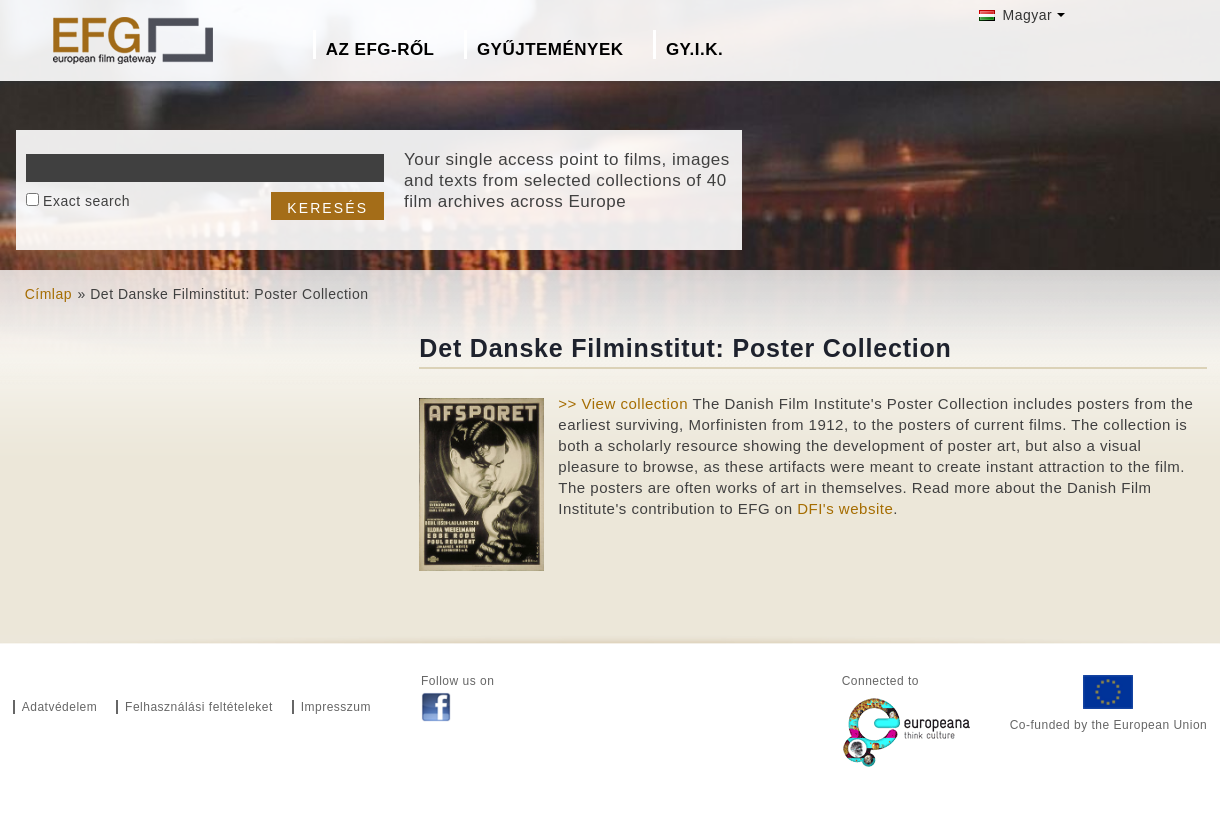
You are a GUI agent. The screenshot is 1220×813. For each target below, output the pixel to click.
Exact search (86, 201)
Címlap (48, 294)
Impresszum (336, 707)
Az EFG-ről (380, 49)
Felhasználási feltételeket (199, 707)
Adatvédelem (60, 707)
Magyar (1015, 15)
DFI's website (845, 508)
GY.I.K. (694, 49)
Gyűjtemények (550, 49)
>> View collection (623, 403)
